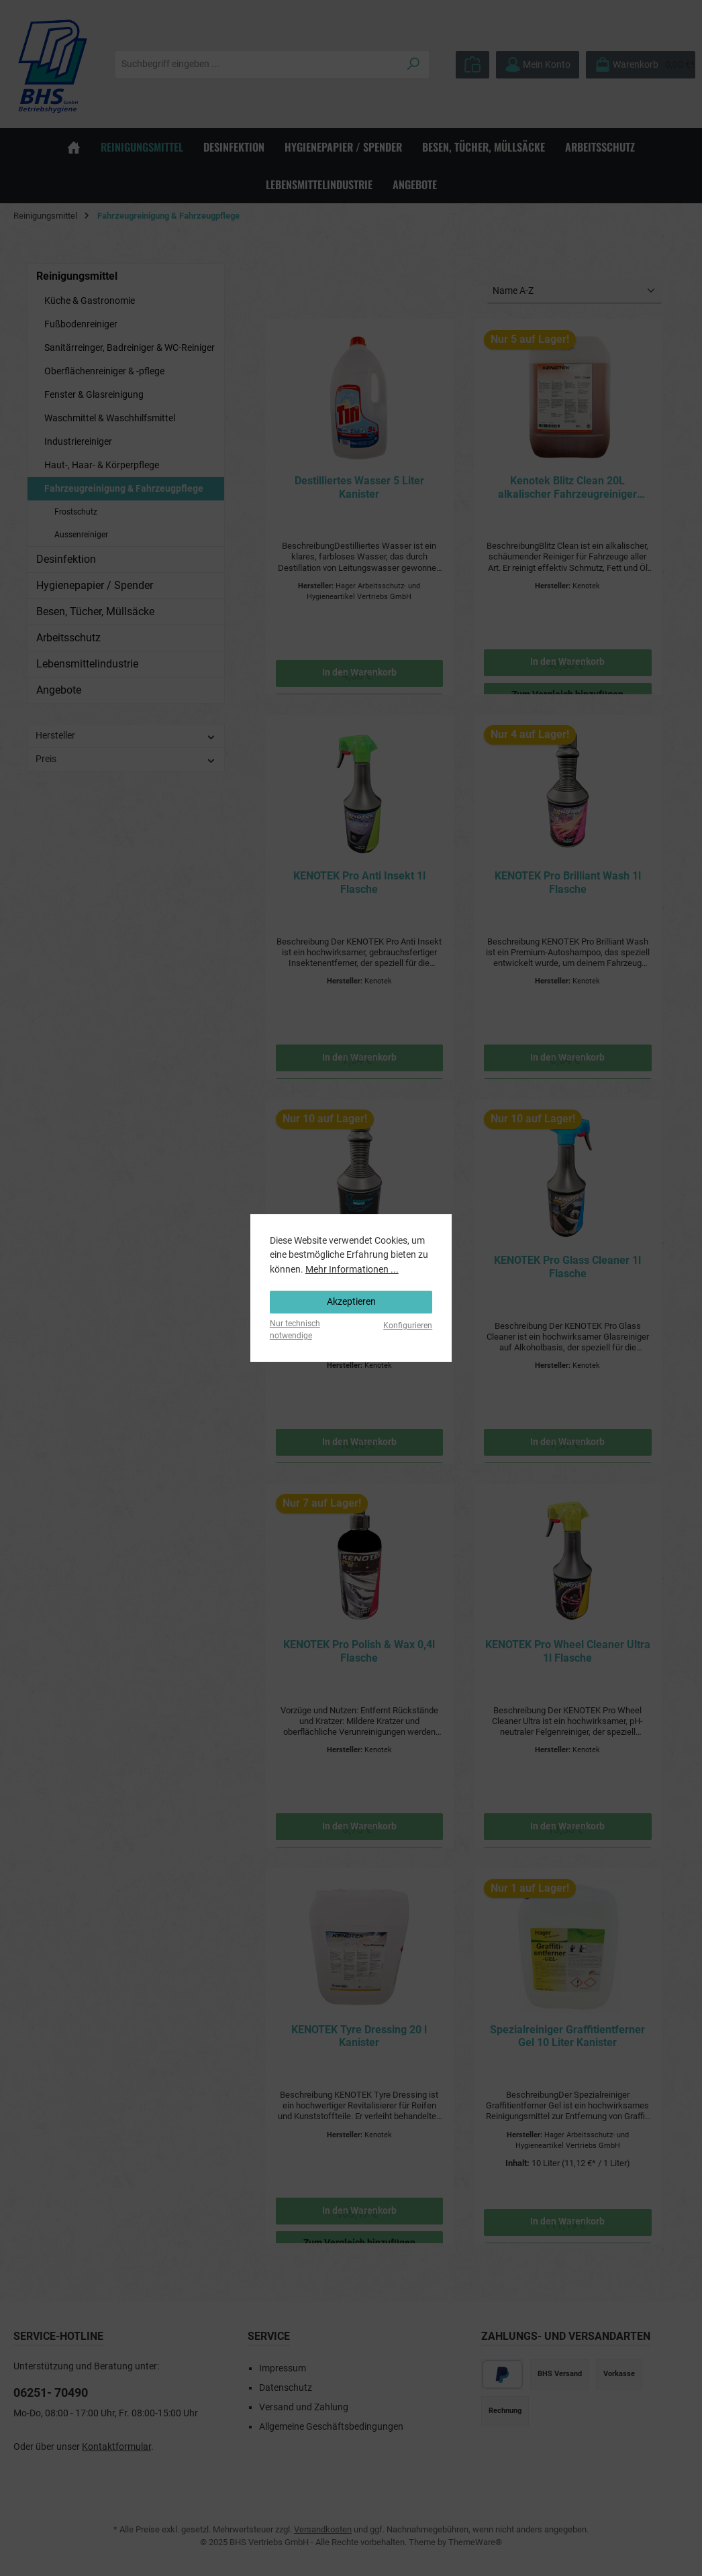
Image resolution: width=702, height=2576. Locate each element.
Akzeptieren (351, 1301)
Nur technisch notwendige (295, 1329)
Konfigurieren (407, 1325)
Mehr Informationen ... (352, 1269)
